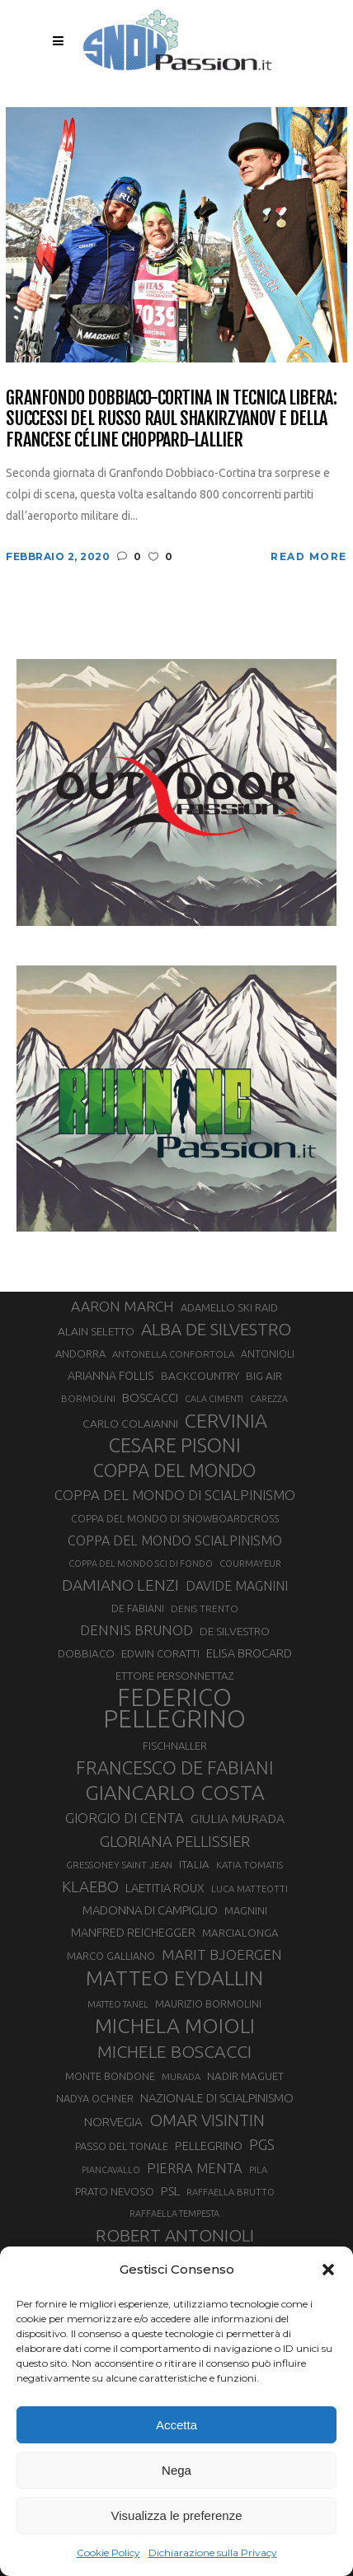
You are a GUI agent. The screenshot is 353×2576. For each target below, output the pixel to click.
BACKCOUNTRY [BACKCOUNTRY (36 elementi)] (200, 1375)
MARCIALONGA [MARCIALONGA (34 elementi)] (240, 1933)
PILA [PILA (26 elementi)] (258, 2170)
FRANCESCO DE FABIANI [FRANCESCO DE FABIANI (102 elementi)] (175, 1767)
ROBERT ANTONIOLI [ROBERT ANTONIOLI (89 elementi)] (175, 2235)
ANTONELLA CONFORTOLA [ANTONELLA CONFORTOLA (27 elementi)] (173, 1354)
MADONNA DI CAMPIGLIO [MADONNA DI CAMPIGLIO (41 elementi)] (150, 1910)
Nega (176, 2470)
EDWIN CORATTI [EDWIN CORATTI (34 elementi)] (160, 1654)
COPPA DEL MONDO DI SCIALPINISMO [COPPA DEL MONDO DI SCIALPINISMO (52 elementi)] (174, 1495)
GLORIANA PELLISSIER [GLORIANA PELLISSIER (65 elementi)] (175, 1841)
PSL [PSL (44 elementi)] (170, 2191)
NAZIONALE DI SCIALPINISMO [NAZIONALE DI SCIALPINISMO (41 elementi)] (217, 2098)
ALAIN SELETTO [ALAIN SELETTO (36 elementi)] (96, 1331)
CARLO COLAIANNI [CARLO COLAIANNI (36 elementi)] (130, 1423)
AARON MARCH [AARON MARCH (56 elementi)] (122, 1306)
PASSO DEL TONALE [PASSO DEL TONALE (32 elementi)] (121, 2146)
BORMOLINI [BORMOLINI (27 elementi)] (88, 1398)
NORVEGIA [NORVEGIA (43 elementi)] (113, 2122)
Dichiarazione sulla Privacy (212, 2552)
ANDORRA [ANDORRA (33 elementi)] (80, 1353)
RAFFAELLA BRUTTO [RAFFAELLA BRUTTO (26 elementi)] (230, 2192)
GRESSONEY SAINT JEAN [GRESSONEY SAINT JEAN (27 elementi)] (119, 1864)
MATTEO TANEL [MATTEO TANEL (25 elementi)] (117, 2004)
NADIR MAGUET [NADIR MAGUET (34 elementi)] (245, 2076)
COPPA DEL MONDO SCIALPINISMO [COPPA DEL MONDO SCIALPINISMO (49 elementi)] (175, 1540)
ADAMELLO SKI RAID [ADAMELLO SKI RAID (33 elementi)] (229, 1307)
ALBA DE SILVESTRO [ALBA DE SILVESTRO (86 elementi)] (216, 1329)
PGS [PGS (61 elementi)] (262, 2144)
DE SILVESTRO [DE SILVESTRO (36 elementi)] (235, 1631)
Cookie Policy (108, 2552)
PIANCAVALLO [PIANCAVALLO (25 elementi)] (111, 2170)
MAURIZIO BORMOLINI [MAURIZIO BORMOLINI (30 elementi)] (208, 2003)
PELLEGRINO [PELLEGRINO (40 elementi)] (208, 2146)
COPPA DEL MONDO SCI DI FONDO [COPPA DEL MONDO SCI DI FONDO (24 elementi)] (140, 1564)
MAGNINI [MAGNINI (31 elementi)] (245, 1910)
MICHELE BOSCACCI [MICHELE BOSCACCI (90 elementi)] (174, 2051)
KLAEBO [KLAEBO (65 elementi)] (90, 1886)
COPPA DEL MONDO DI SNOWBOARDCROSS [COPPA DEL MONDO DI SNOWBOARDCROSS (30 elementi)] (175, 1518)
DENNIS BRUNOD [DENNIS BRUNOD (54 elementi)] (136, 1630)
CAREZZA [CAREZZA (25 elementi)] (269, 1399)
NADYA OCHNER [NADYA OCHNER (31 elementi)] (95, 2098)
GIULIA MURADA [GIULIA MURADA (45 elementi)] (238, 1819)
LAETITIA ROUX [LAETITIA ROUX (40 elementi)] (165, 1888)
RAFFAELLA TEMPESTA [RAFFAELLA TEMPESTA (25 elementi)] (174, 2213)
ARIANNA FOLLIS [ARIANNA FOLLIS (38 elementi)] (111, 1375)
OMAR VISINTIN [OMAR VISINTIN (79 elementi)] (207, 2120)
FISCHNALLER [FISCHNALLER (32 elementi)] (175, 1745)
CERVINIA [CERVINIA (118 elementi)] (226, 1420)
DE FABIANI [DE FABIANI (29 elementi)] (137, 1608)
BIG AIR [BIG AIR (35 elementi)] (264, 1375)
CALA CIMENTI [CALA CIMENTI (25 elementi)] (214, 1399)
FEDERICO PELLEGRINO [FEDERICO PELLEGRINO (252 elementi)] (174, 1708)
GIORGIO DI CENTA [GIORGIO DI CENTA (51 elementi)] (124, 1818)
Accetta (176, 2425)
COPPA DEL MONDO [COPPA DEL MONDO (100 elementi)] (174, 1470)
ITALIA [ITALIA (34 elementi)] (194, 1864)
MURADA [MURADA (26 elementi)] (181, 2077)
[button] (328, 2269)
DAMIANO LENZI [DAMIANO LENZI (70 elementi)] (120, 1585)
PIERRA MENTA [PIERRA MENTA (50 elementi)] (194, 2168)
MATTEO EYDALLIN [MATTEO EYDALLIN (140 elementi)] (174, 1978)
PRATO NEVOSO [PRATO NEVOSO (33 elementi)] (114, 2191)
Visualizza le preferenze (176, 2515)
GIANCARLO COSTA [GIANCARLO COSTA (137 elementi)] (175, 1792)
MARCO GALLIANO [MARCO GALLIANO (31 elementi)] (111, 1955)
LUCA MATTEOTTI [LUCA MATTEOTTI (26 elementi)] (249, 1889)
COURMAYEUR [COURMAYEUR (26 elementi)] (250, 1564)
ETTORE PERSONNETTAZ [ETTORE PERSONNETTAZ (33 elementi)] (174, 1675)
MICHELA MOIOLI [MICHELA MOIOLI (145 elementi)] (175, 2025)
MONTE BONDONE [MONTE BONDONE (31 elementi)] (110, 2076)
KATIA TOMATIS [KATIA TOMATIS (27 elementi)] (249, 1864)
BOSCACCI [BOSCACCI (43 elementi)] (150, 1398)
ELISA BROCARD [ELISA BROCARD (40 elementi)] (249, 1653)
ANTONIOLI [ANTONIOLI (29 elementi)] (267, 1354)
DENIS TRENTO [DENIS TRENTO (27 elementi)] (204, 1608)
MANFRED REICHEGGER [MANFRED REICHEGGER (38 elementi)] (133, 1932)
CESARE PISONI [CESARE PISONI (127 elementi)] (175, 1445)
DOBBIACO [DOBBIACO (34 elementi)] (86, 1654)
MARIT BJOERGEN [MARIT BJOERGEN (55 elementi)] (222, 1954)
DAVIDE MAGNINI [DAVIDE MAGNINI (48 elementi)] (237, 1585)
